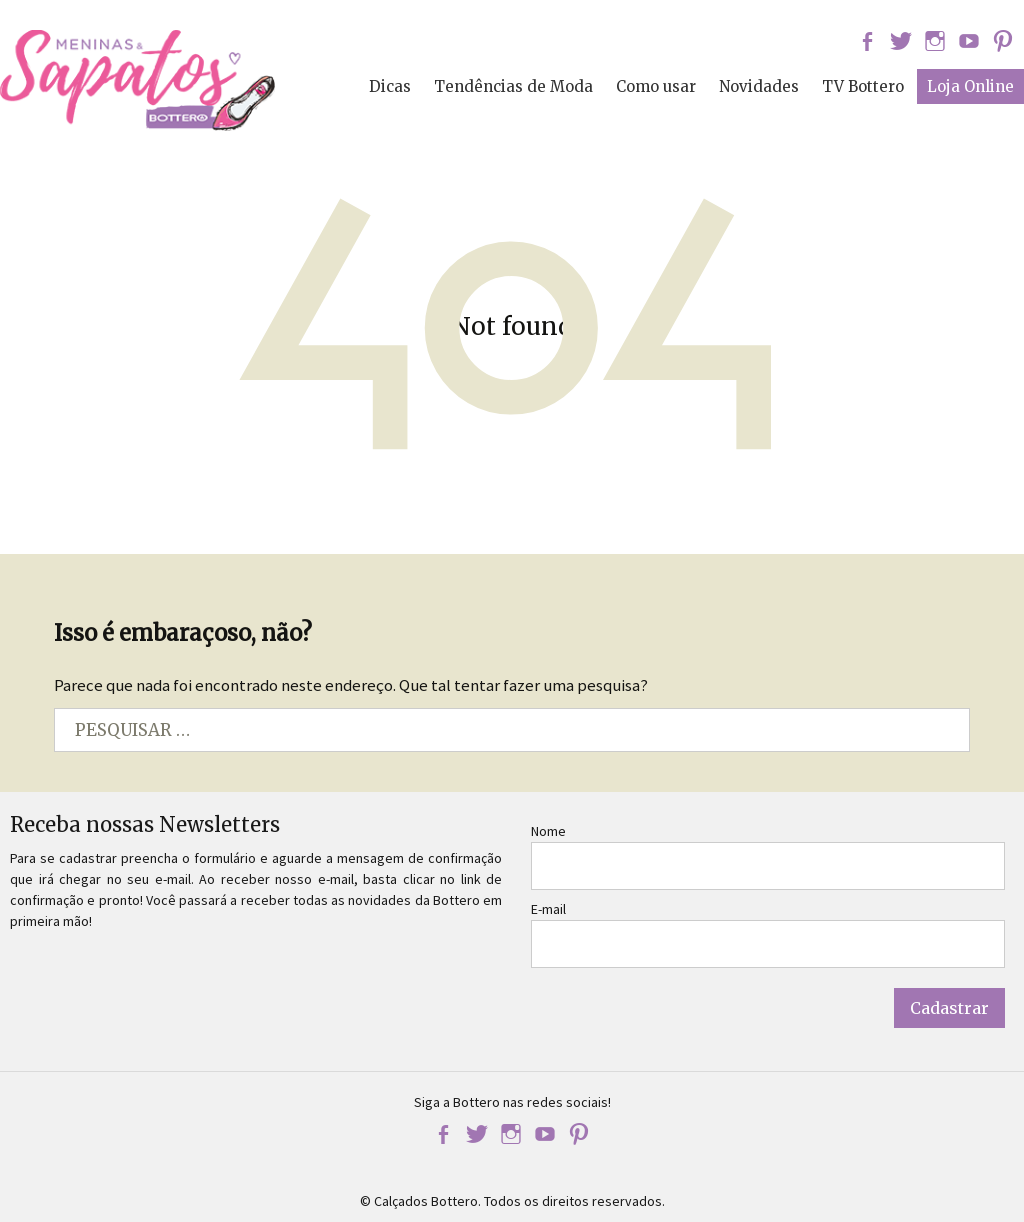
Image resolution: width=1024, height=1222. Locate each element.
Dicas (390, 86)
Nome (548, 831)
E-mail (548, 909)
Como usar (656, 86)
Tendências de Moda (513, 86)
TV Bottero (863, 86)
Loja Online (970, 86)
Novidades (759, 86)
